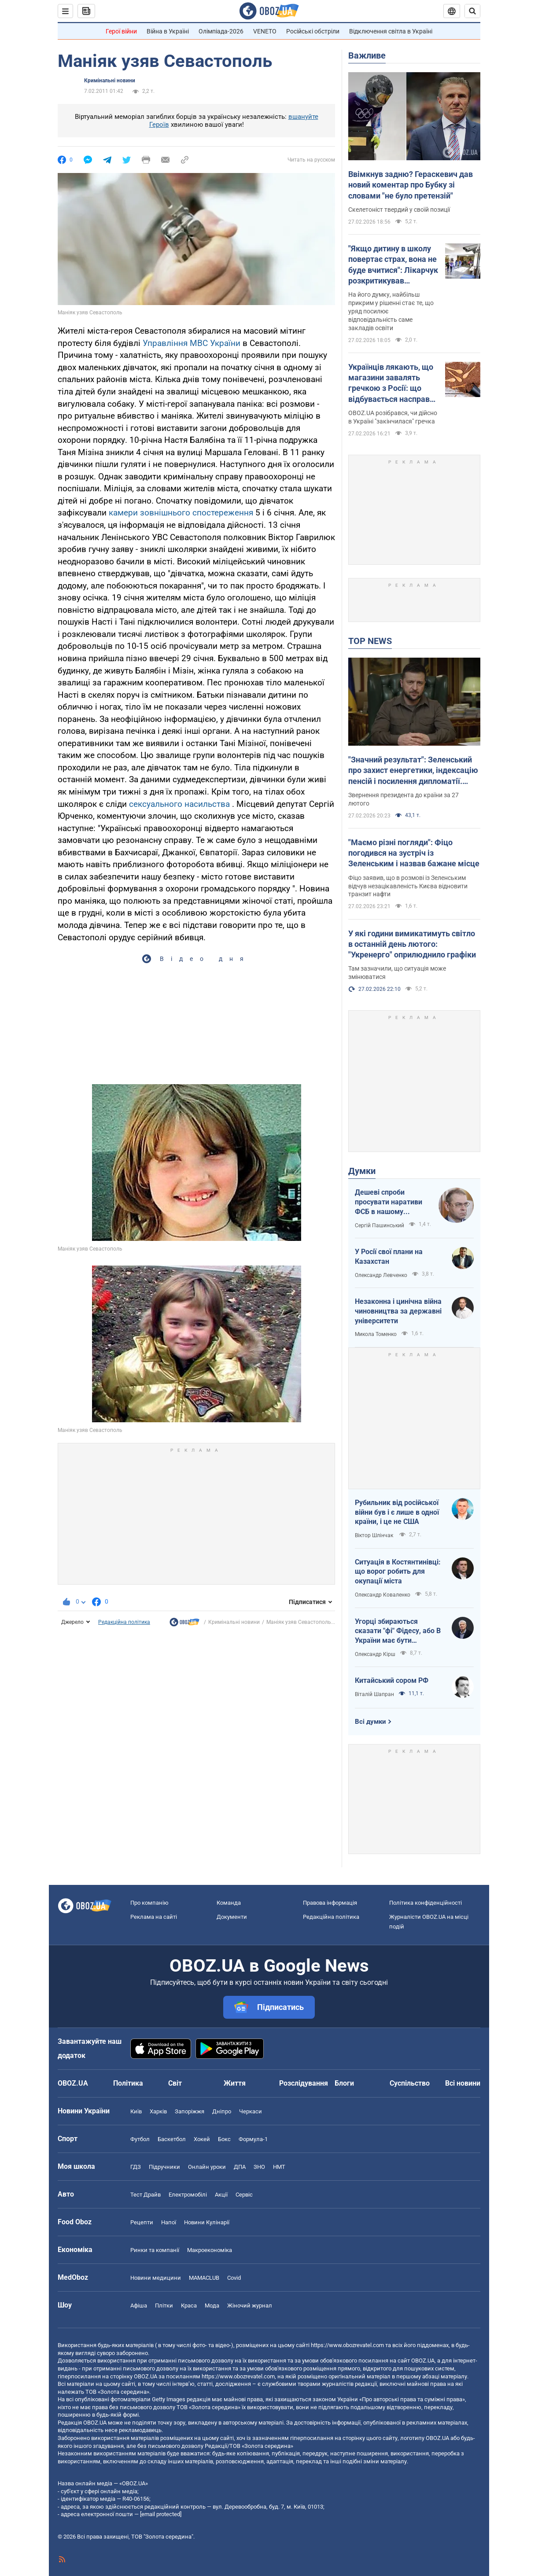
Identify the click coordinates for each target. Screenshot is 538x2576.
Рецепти (141, 2222)
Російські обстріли (312, 31)
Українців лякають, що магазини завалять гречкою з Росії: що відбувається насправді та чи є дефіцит (392, 383)
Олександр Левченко (381, 1275)
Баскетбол (172, 2139)
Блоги (344, 2083)
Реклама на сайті (153, 1917)
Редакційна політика (124, 1622)
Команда (229, 1902)
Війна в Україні (168, 31)
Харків (158, 2111)
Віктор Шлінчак (374, 1535)
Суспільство (410, 2083)
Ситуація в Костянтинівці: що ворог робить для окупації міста (398, 1571)
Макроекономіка (209, 2250)
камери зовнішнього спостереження (181, 513)
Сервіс (244, 2194)
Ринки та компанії (154, 2250)
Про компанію (149, 1902)
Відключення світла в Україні (390, 31)
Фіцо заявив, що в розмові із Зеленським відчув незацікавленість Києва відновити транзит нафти (408, 886)
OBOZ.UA (423, 2360)
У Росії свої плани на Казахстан (389, 1257)
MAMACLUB (204, 2277)
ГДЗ (135, 2167)
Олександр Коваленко (382, 1595)
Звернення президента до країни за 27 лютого (403, 799)
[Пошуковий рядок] (472, 11)
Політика (128, 2083)
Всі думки (370, 1722)
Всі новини (462, 2083)
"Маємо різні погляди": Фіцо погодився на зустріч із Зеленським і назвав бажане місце (413, 853)
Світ (175, 2083)
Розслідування (303, 2083)
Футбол (140, 2139)
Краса (189, 2305)
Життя (235, 2083)
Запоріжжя (189, 2111)
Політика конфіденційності (425, 1902)
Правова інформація (330, 1902)
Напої (168, 2222)
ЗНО (259, 2167)
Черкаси (250, 2111)
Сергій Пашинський (379, 1225)
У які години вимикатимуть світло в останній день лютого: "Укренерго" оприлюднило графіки (412, 944)
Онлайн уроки (207, 2167)
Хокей (202, 2139)
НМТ (279, 2167)
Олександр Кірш (375, 1654)
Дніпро (221, 2111)
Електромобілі (188, 2194)
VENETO (264, 31)
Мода (212, 2305)
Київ (136, 2111)
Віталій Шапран (374, 1694)
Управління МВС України (191, 343)
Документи (232, 1917)
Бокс (224, 2139)
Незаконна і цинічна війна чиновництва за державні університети (398, 1311)
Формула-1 (253, 2139)
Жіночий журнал (249, 2305)
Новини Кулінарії (206, 2222)
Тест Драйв (145, 2194)
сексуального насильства (179, 804)
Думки (362, 1171)
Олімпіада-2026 (221, 31)
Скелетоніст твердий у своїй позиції (399, 209)
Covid (234, 2277)
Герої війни (121, 31)
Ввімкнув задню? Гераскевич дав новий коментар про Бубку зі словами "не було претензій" (410, 184)
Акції (221, 2194)
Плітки (164, 2305)
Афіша (138, 2305)
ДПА (240, 2167)
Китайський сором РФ (391, 1680)
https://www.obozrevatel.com (347, 2345)
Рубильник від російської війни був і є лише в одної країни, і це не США (397, 1512)
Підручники (164, 2167)
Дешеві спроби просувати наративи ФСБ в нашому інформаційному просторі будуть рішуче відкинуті (388, 1202)
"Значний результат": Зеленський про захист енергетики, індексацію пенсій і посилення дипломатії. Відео (413, 771)
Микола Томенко (376, 1334)
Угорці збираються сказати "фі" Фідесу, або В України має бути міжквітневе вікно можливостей (398, 1631)
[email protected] (160, 2514)
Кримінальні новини (109, 80)
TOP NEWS (370, 641)
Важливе (367, 55)
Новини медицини (155, 2277)
